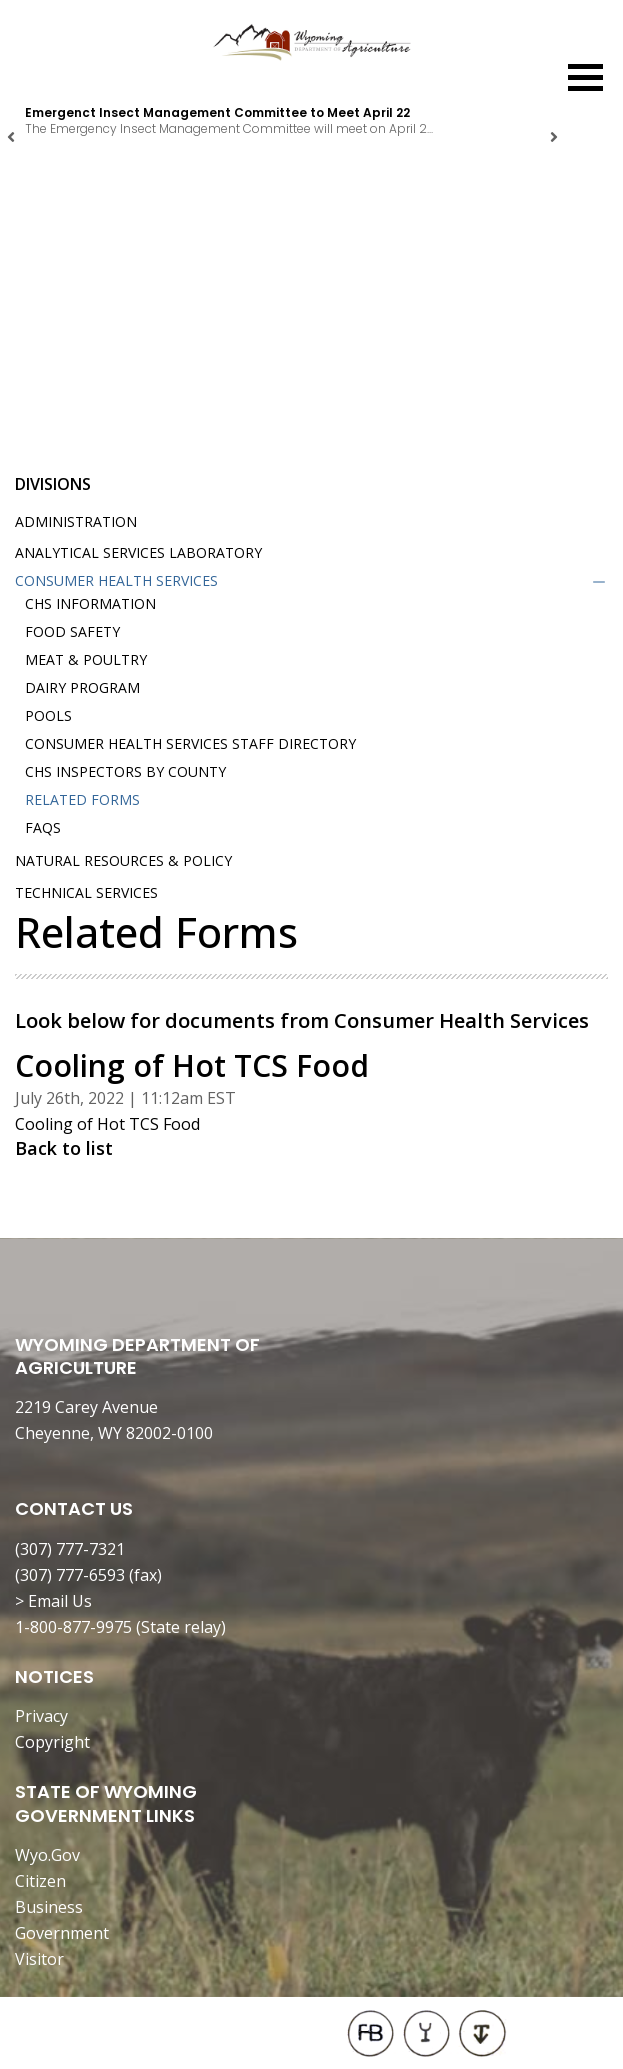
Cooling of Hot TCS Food (107, 1124)
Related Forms (82, 799)
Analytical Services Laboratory (138, 552)
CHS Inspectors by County (125, 771)
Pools (48, 715)
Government (62, 1933)
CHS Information (90, 603)
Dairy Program (82, 687)
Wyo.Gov (47, 1855)
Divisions (53, 484)
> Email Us (53, 1601)
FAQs (43, 827)
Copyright (52, 1742)
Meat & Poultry (86, 659)
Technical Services (86, 892)
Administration (76, 521)
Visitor (39, 1959)
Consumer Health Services (116, 580)
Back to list (64, 1148)
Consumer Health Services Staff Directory (190, 743)
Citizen (40, 1881)
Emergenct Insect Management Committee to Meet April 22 (217, 112)
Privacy (41, 1716)
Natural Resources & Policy (123, 860)
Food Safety (72, 631)
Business (49, 1907)
